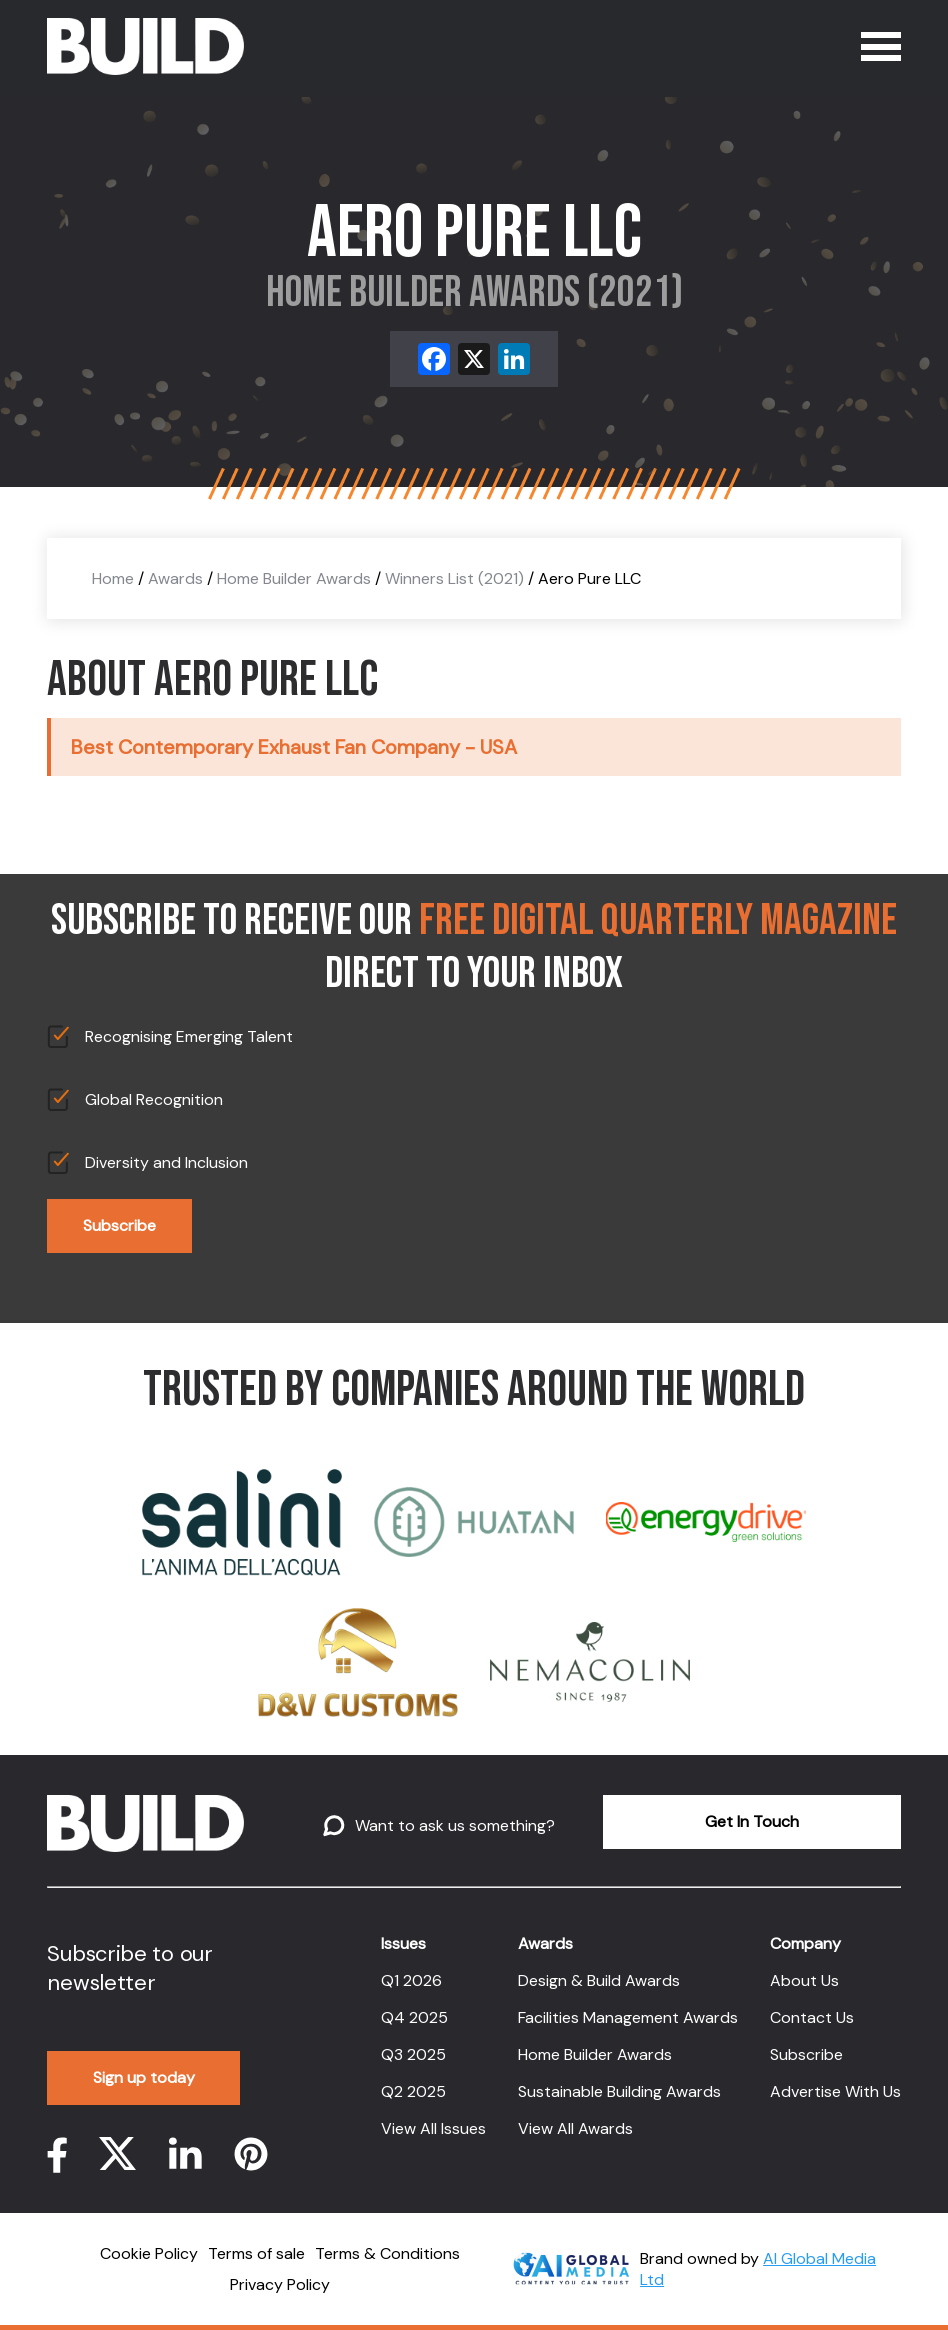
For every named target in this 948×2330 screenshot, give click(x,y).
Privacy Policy (280, 2284)
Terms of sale (256, 2253)
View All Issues (433, 2128)
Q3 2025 (413, 2054)
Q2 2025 (413, 2091)
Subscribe (119, 1225)
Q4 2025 (414, 2017)
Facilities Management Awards (628, 2017)
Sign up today (144, 2077)
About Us (804, 1980)
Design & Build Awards (599, 1980)
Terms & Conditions (387, 2253)
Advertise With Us (835, 2091)
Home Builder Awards (294, 578)
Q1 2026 (411, 1980)
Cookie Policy (149, 2253)
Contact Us (812, 2017)
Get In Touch (752, 1821)
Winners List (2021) (454, 578)
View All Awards (575, 2128)
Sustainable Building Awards (619, 2091)
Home (113, 578)
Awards (175, 578)
